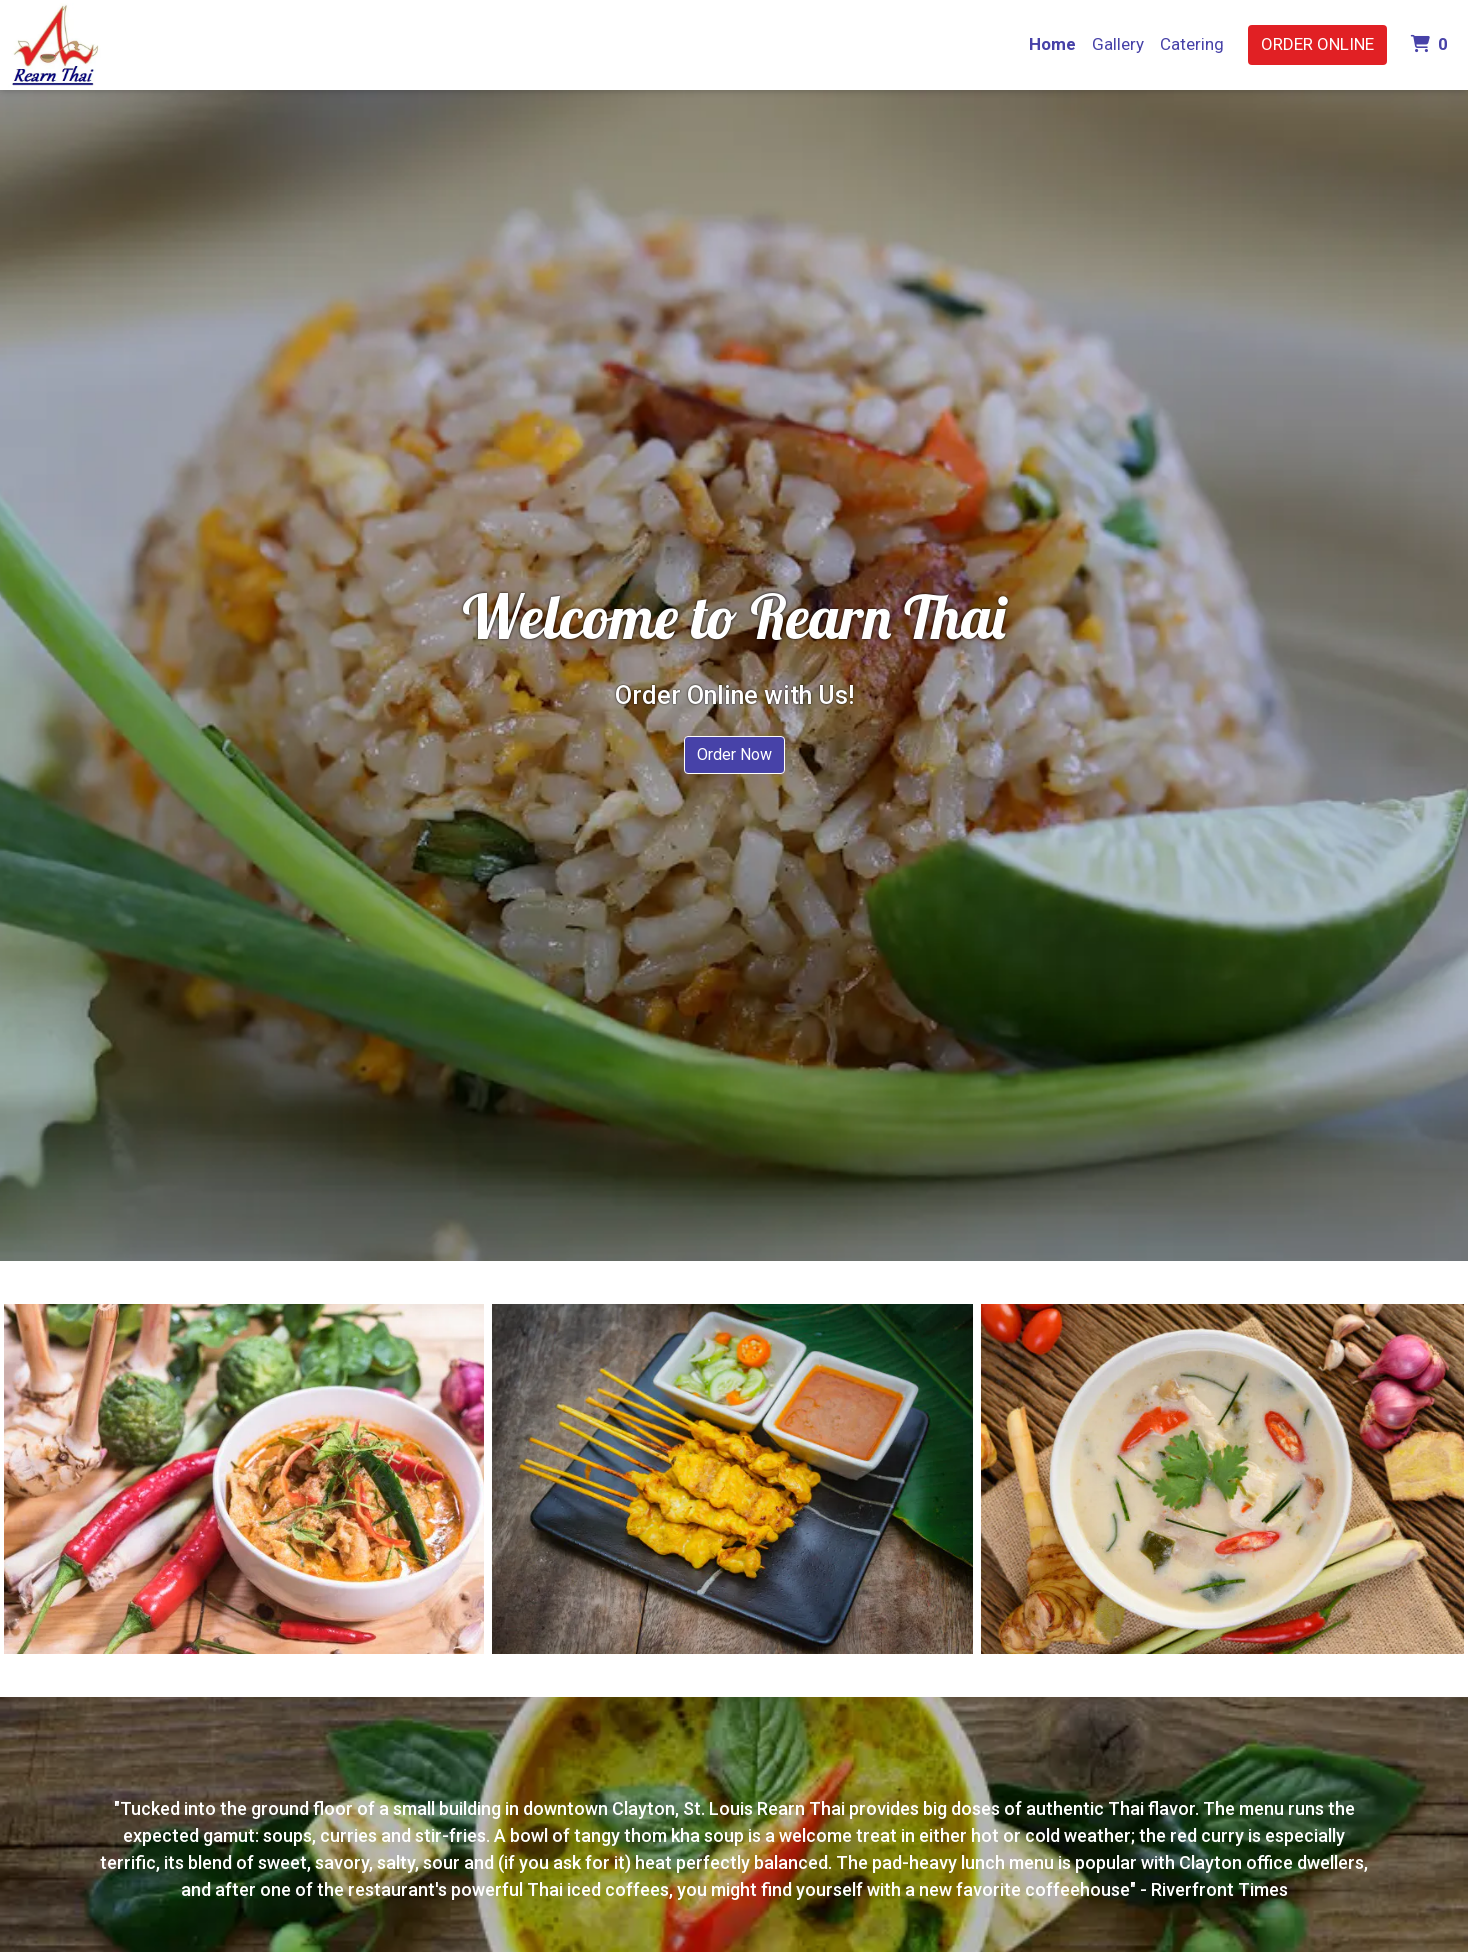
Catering (1192, 44)
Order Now (734, 754)
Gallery (1118, 44)
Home (1052, 44)
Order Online (1317, 44)
